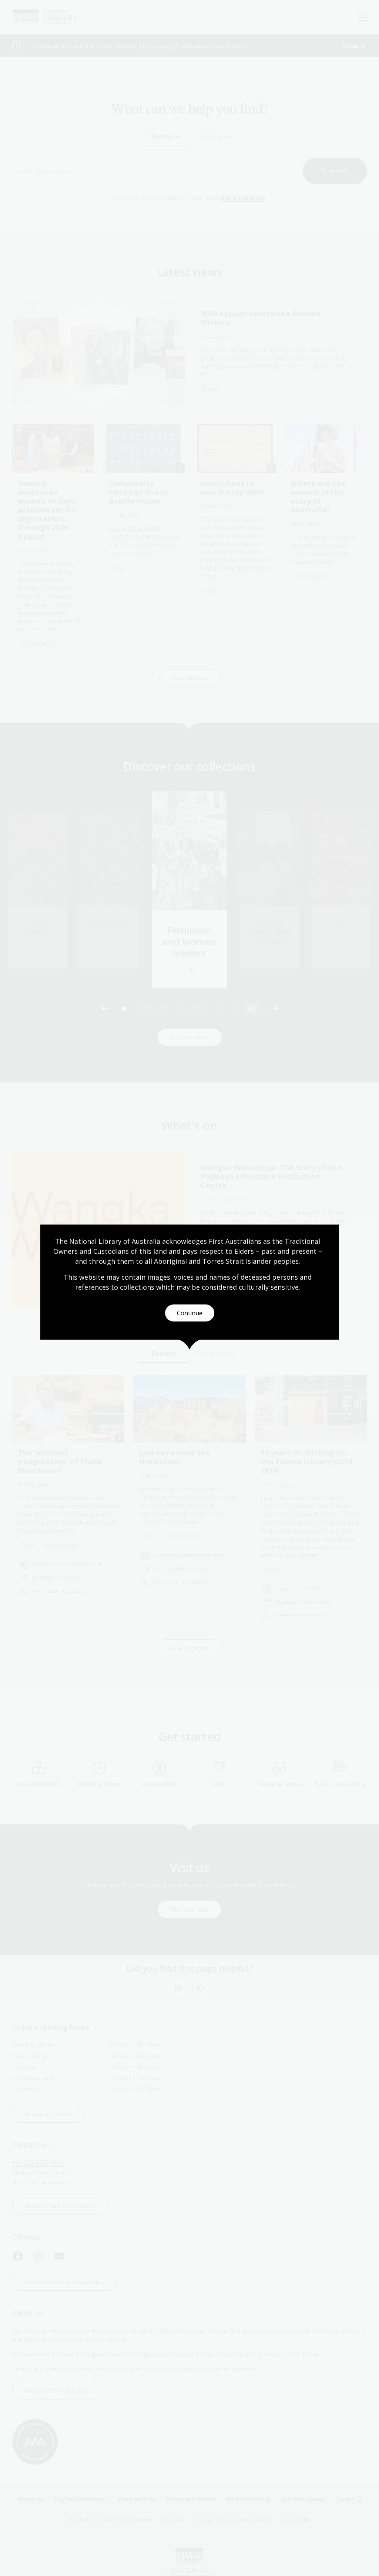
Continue (189, 1313)
